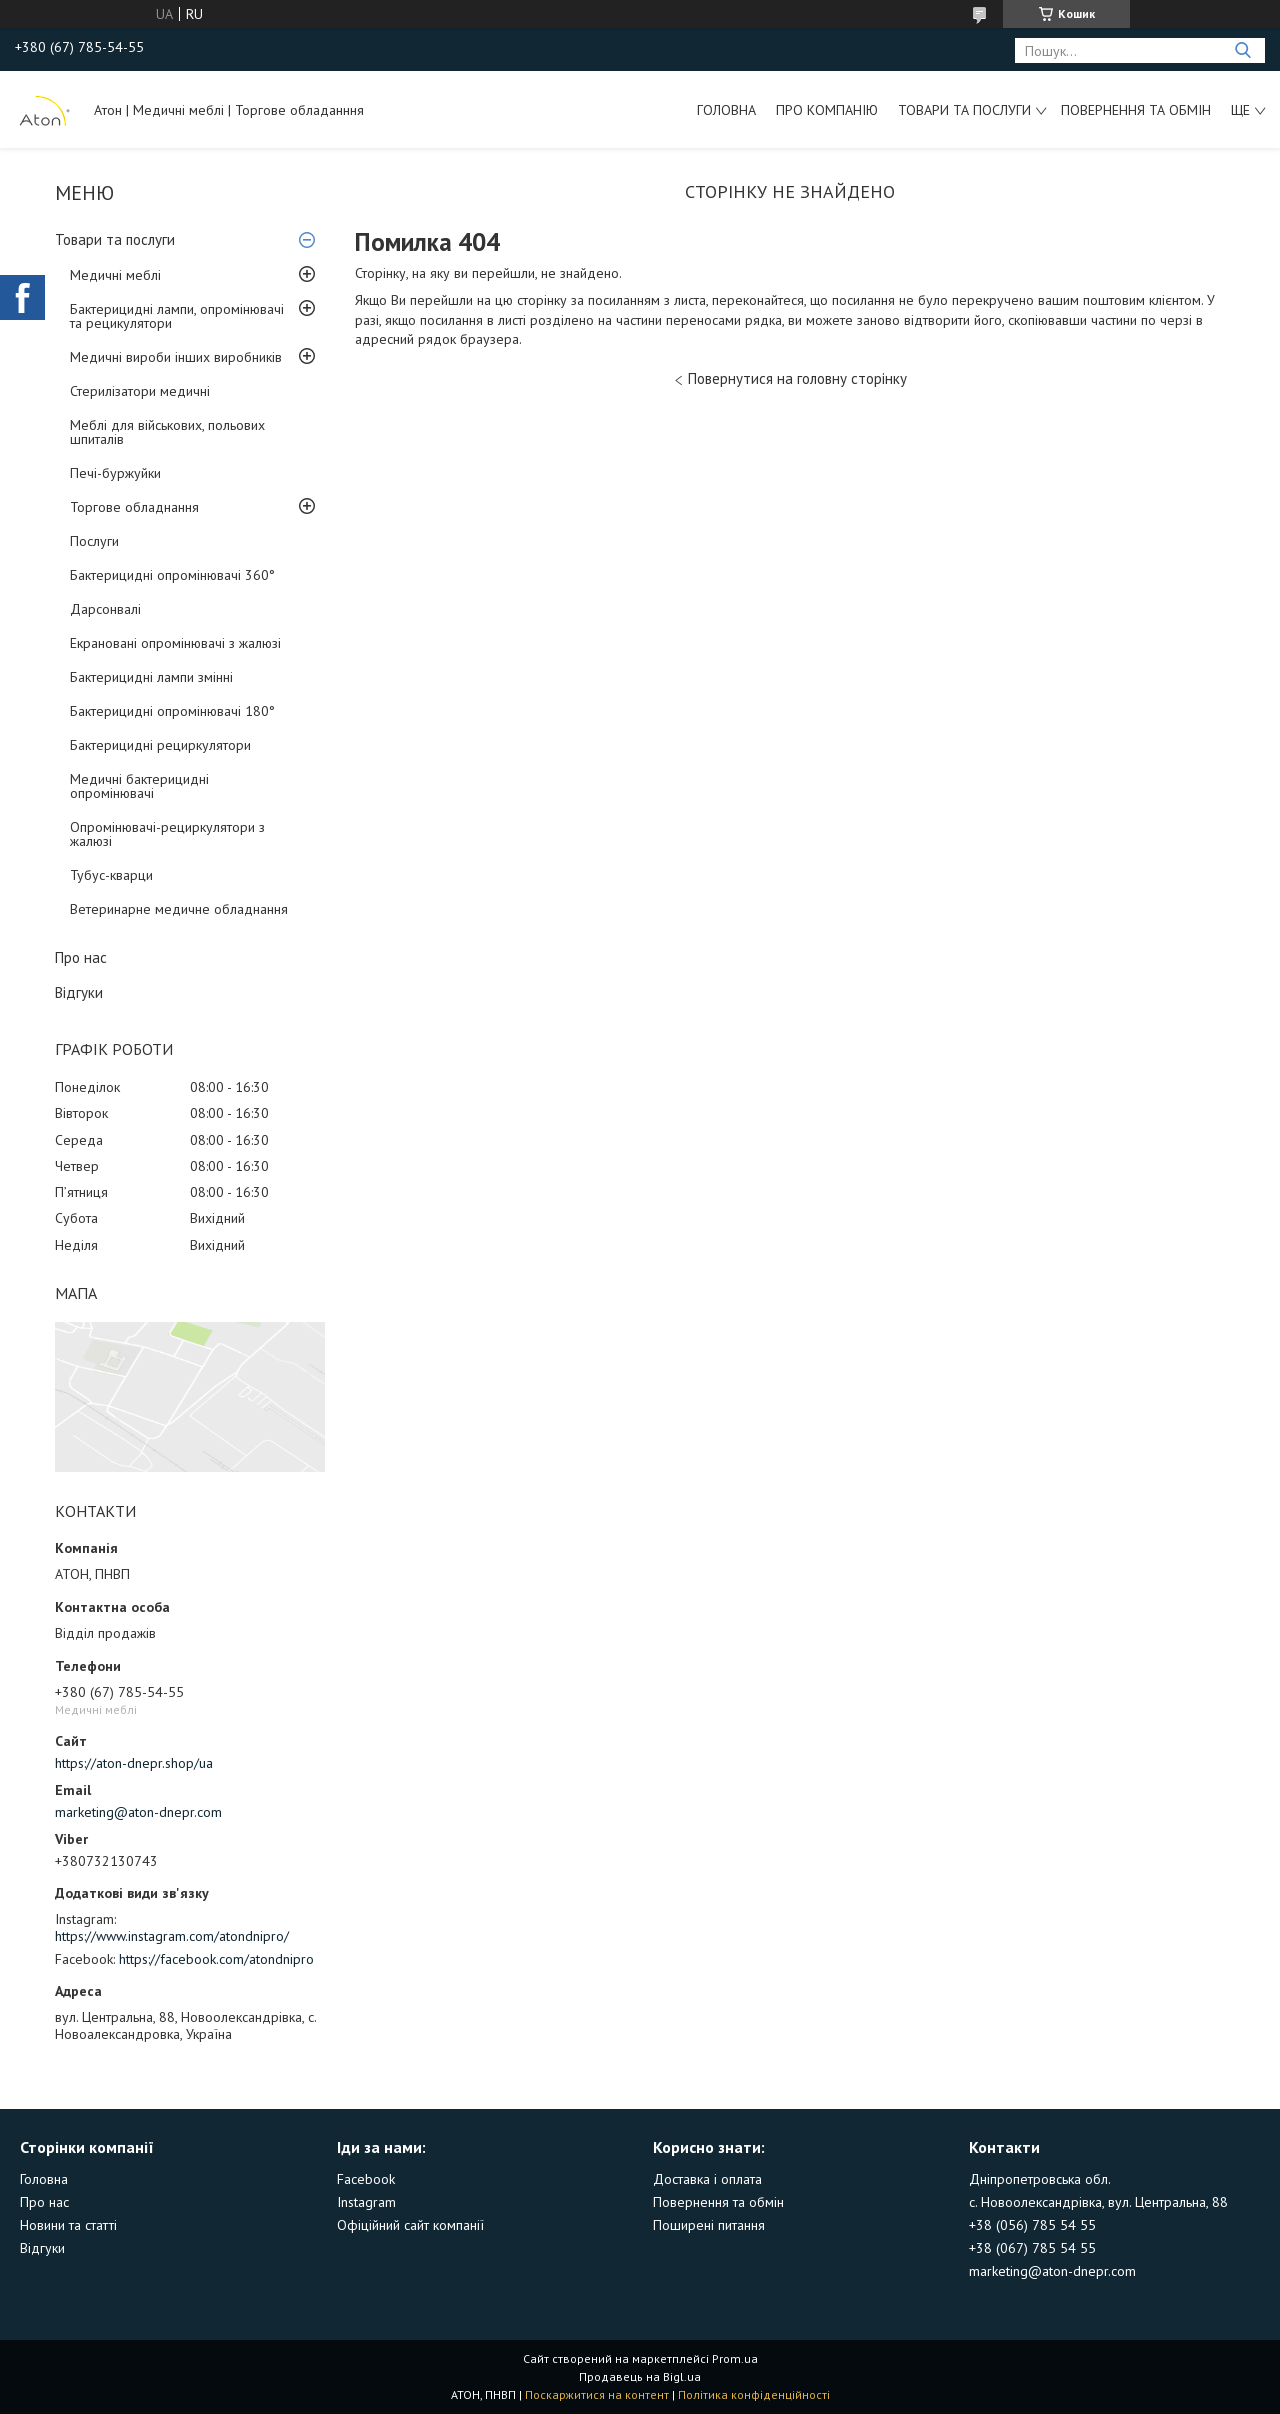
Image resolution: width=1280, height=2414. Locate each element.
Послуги (94, 541)
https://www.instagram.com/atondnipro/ (172, 1936)
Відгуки (79, 992)
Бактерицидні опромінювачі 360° (172, 575)
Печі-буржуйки (115, 473)
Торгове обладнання (134, 507)
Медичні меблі (115, 275)
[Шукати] (1242, 50)
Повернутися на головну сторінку (797, 378)
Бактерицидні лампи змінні (151, 677)
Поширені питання (709, 2225)
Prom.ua (735, 2358)
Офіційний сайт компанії (410, 2225)
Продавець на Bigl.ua (640, 2376)
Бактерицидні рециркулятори (160, 745)
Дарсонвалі (105, 609)
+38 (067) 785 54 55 (1032, 2248)
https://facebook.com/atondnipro (216, 1959)
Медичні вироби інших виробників (176, 357)
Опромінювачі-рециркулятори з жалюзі (167, 834)
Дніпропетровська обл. (1040, 2179)
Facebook (366, 2179)
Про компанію (827, 110)
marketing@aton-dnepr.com (138, 1812)
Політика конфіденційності (754, 2394)
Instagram (366, 2202)
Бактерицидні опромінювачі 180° (172, 711)
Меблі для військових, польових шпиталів (167, 432)
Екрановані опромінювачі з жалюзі (175, 643)
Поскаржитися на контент (597, 2394)
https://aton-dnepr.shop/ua (134, 1763)
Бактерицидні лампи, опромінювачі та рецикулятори (177, 316)
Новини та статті (68, 2225)
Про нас (81, 957)
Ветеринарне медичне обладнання (179, 909)
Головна (726, 110)
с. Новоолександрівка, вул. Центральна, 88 (1098, 2202)
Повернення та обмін (1136, 110)
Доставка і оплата (707, 2179)
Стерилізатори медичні (140, 391)
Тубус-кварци (111, 875)
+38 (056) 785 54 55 (1032, 2225)
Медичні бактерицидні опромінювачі (139, 786)
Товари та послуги (964, 110)
